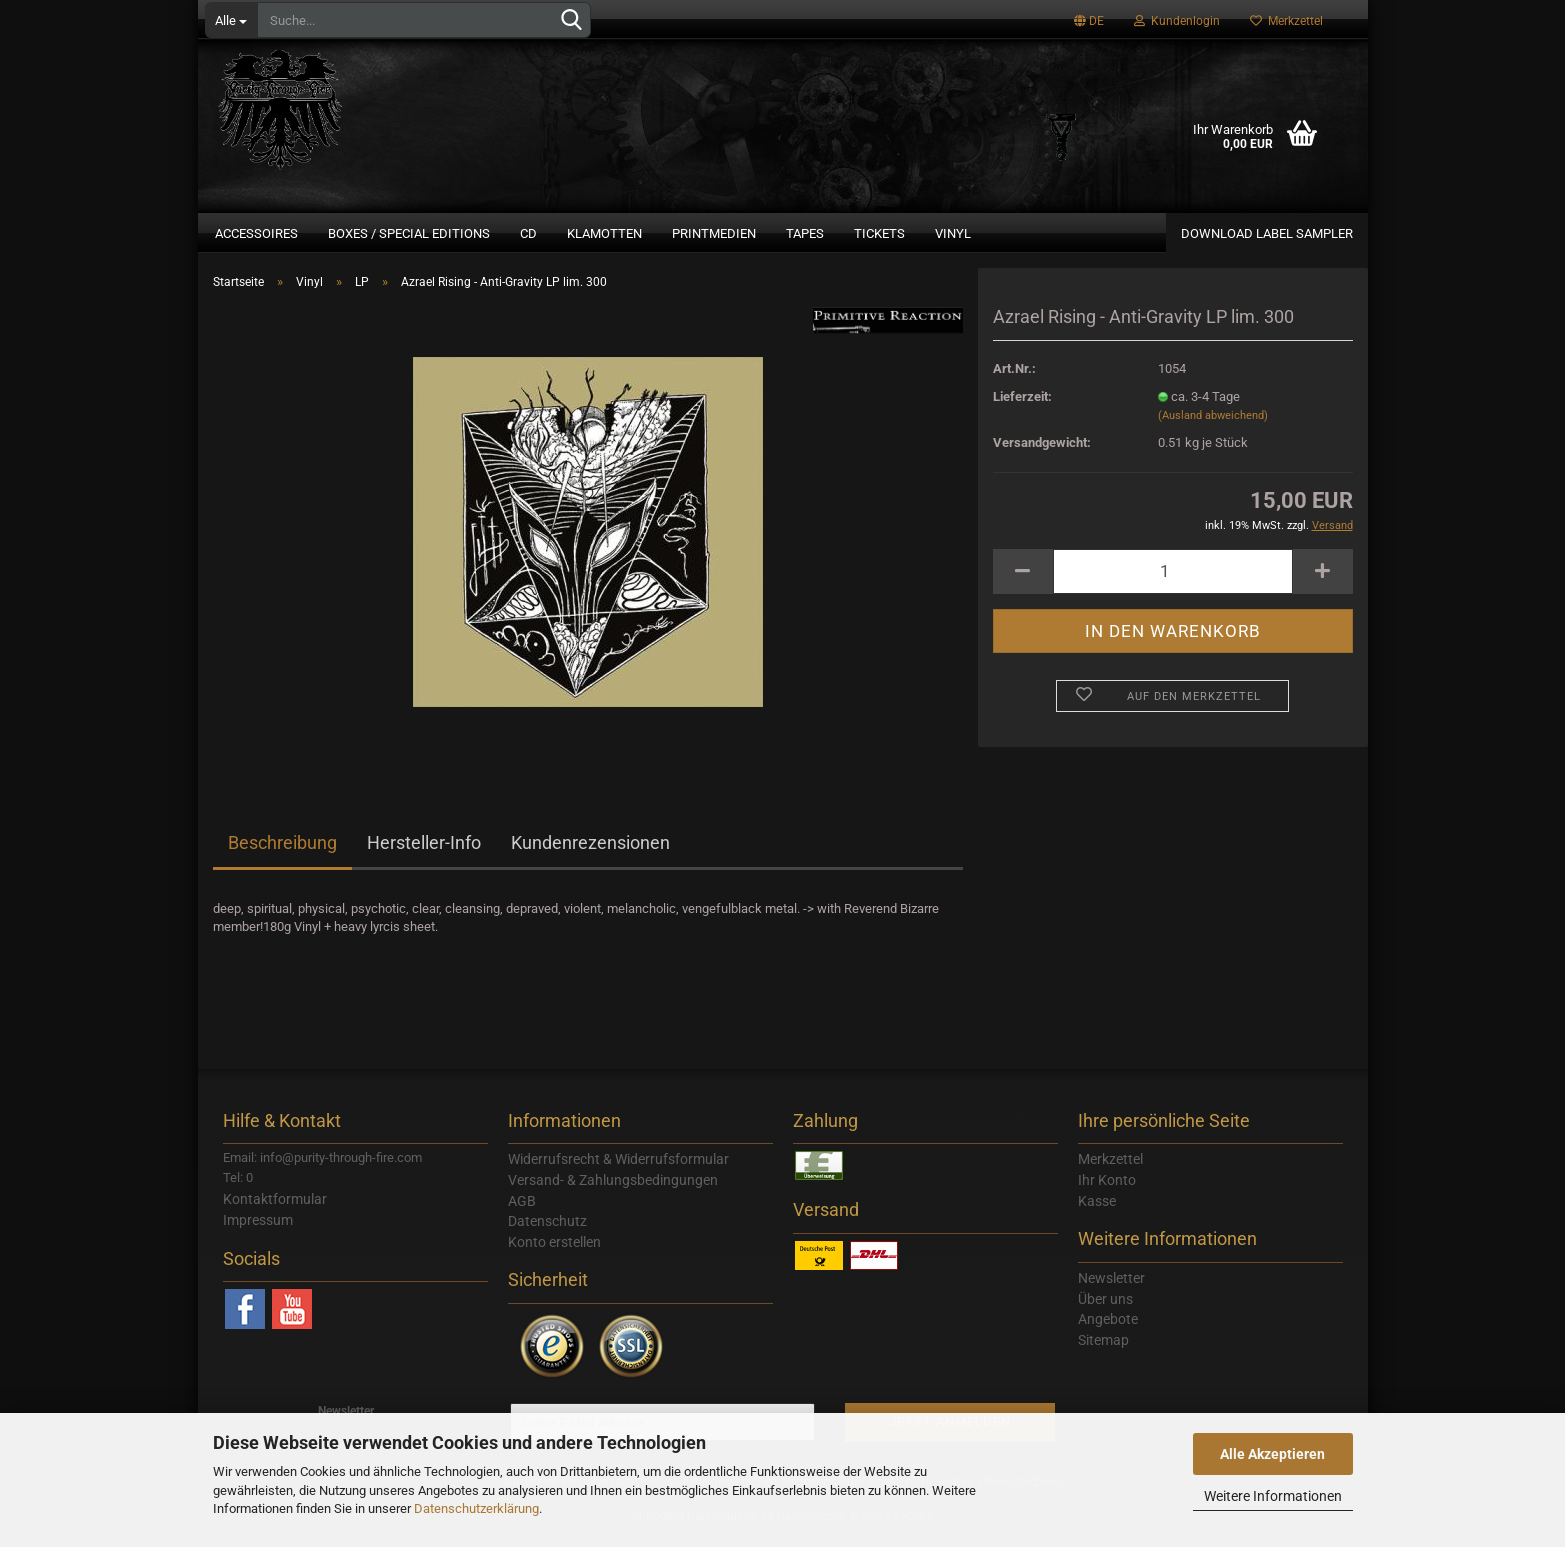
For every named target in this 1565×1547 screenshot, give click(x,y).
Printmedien (714, 233)
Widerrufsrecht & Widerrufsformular (618, 1171)
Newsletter (1111, 1290)
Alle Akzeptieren (1272, 1454)
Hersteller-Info (424, 854)
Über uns (1105, 1311)
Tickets (879, 233)
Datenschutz (547, 1233)
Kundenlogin (1177, 21)
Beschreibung (282, 854)
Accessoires (256, 233)
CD (528, 233)
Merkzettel (1286, 21)
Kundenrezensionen (590, 854)
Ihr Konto (1107, 1192)
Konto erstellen (554, 1254)
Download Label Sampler (1267, 233)
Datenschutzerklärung (476, 1508)
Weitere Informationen (1273, 1496)
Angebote (1108, 1331)
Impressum (258, 1232)
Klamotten (604, 233)
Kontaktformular (275, 1211)
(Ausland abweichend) (1213, 427)
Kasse (1097, 1213)
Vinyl (953, 233)
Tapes (805, 233)
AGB (522, 1213)
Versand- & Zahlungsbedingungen (613, 1192)
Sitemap (1103, 1352)
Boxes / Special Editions (409, 233)
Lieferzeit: (1022, 408)
